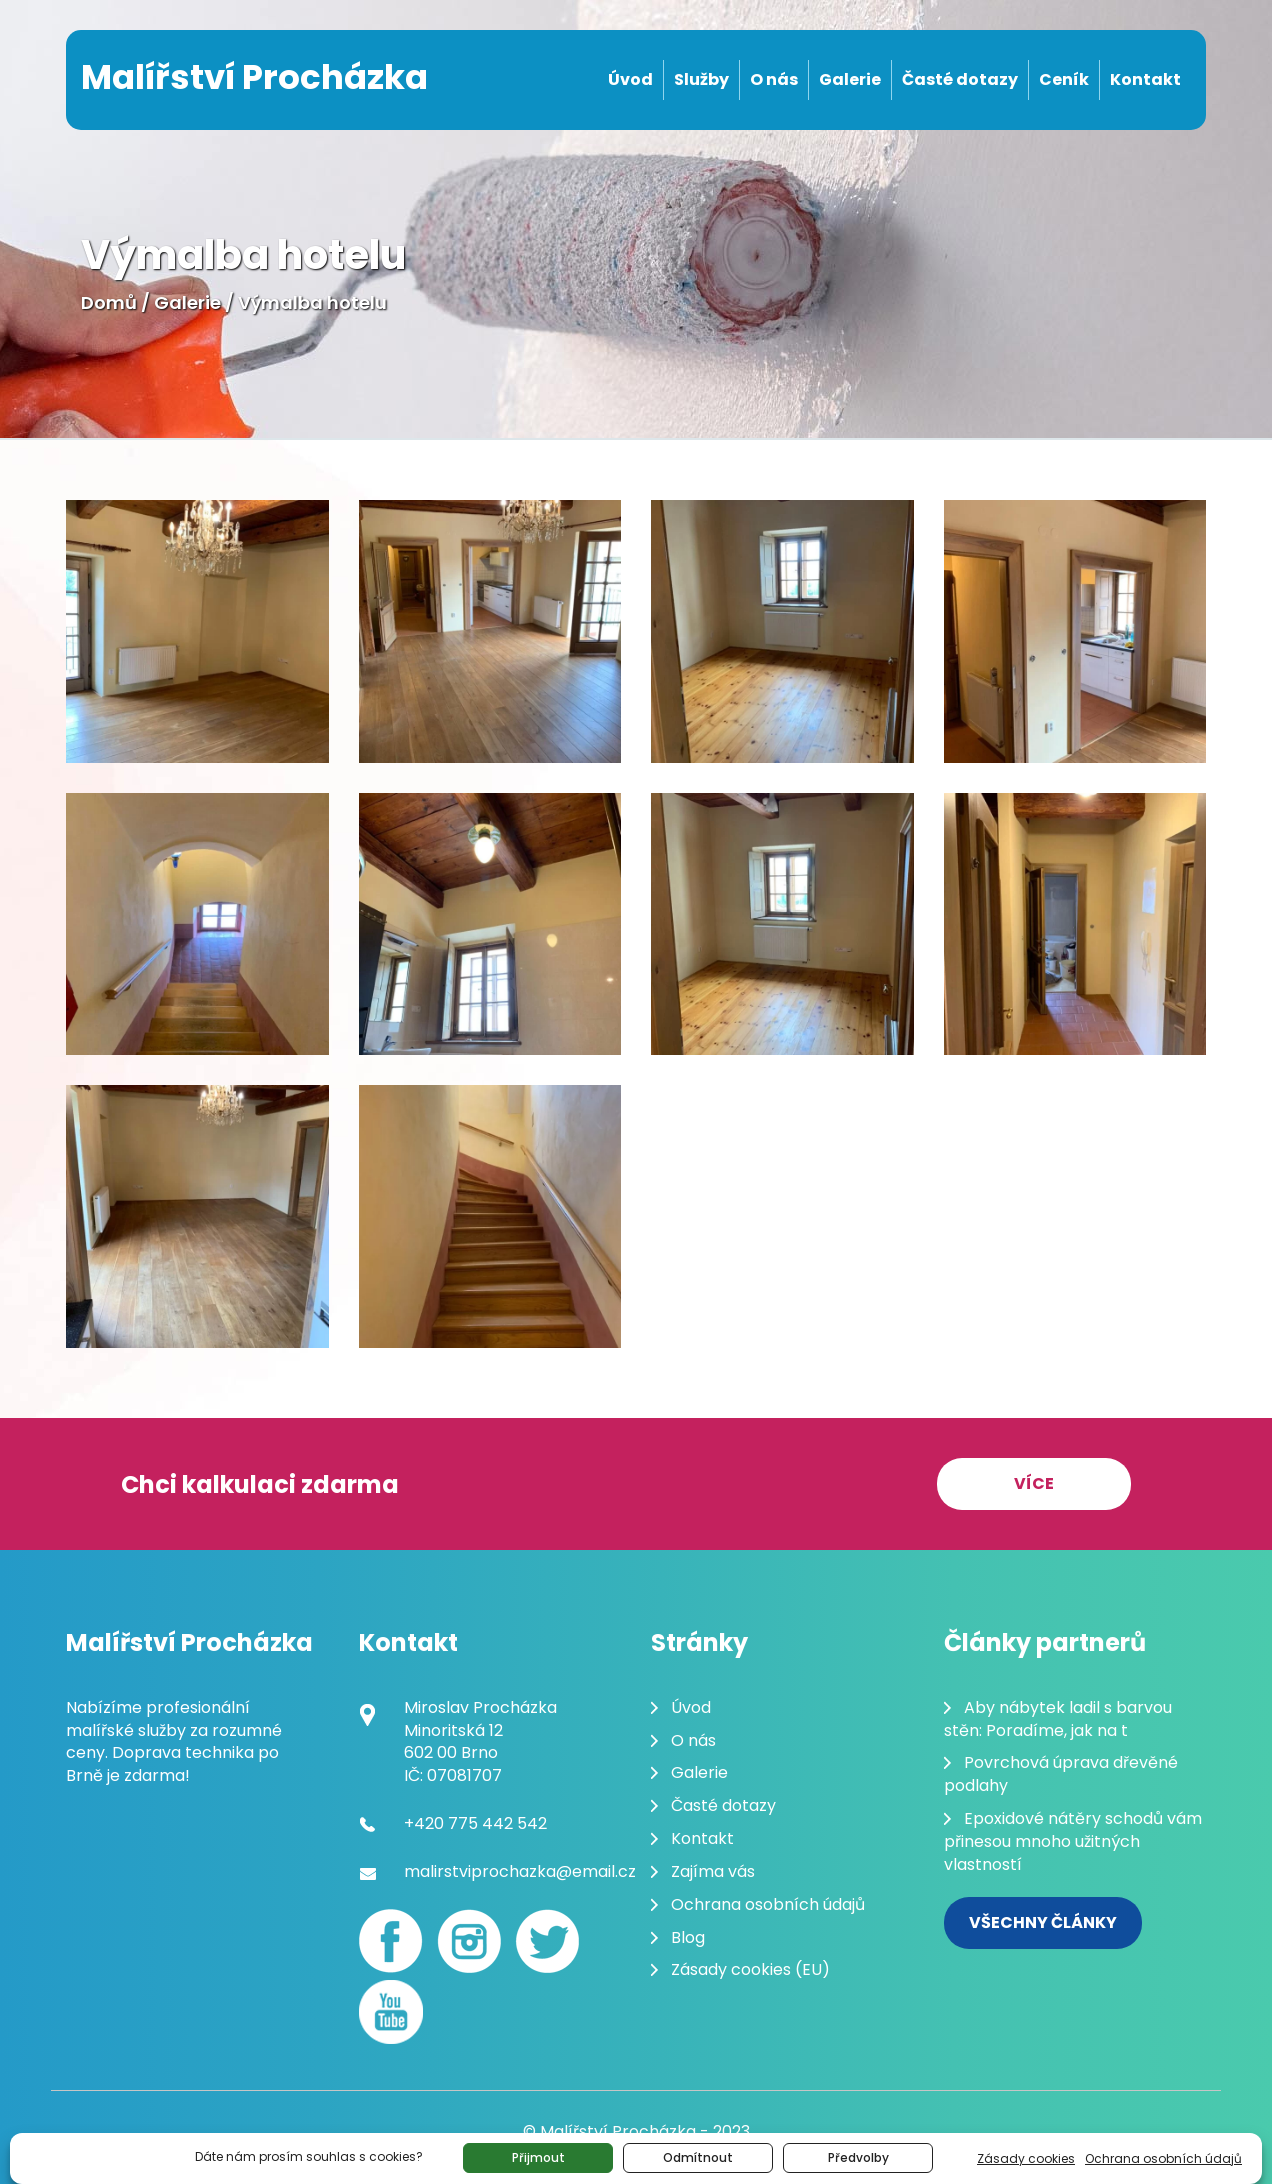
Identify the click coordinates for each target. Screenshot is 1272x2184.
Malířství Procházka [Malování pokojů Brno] (254, 77)
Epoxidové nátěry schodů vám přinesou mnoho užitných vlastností (1073, 1841)
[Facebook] (391, 1941)
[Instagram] (469, 1941)
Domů (109, 302)
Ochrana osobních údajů (1163, 2158)
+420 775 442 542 (475, 1823)
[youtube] (391, 2012)
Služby (701, 79)
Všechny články (1043, 1922)
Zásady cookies (1026, 2158)
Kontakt (1145, 79)
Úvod (630, 79)
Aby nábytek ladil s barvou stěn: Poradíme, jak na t (1058, 1719)
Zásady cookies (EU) (750, 1969)
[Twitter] (547, 1941)
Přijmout (538, 2157)
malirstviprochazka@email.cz (520, 1871)
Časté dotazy (960, 79)
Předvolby (858, 2157)
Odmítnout (698, 2157)
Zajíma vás (713, 1871)
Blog (688, 1937)
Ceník (1064, 79)
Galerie (850, 79)
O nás (774, 79)
